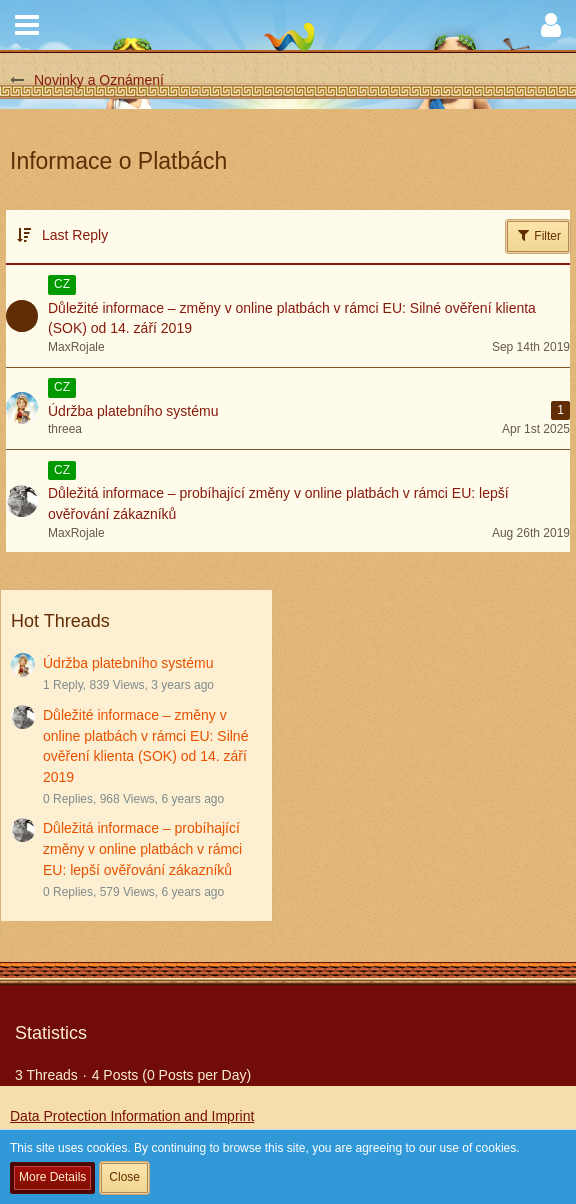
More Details (52, 1177)
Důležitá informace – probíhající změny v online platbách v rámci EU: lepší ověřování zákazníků (142, 848)
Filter (538, 235)
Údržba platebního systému (128, 663)
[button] (27, 25)
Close (124, 1177)
